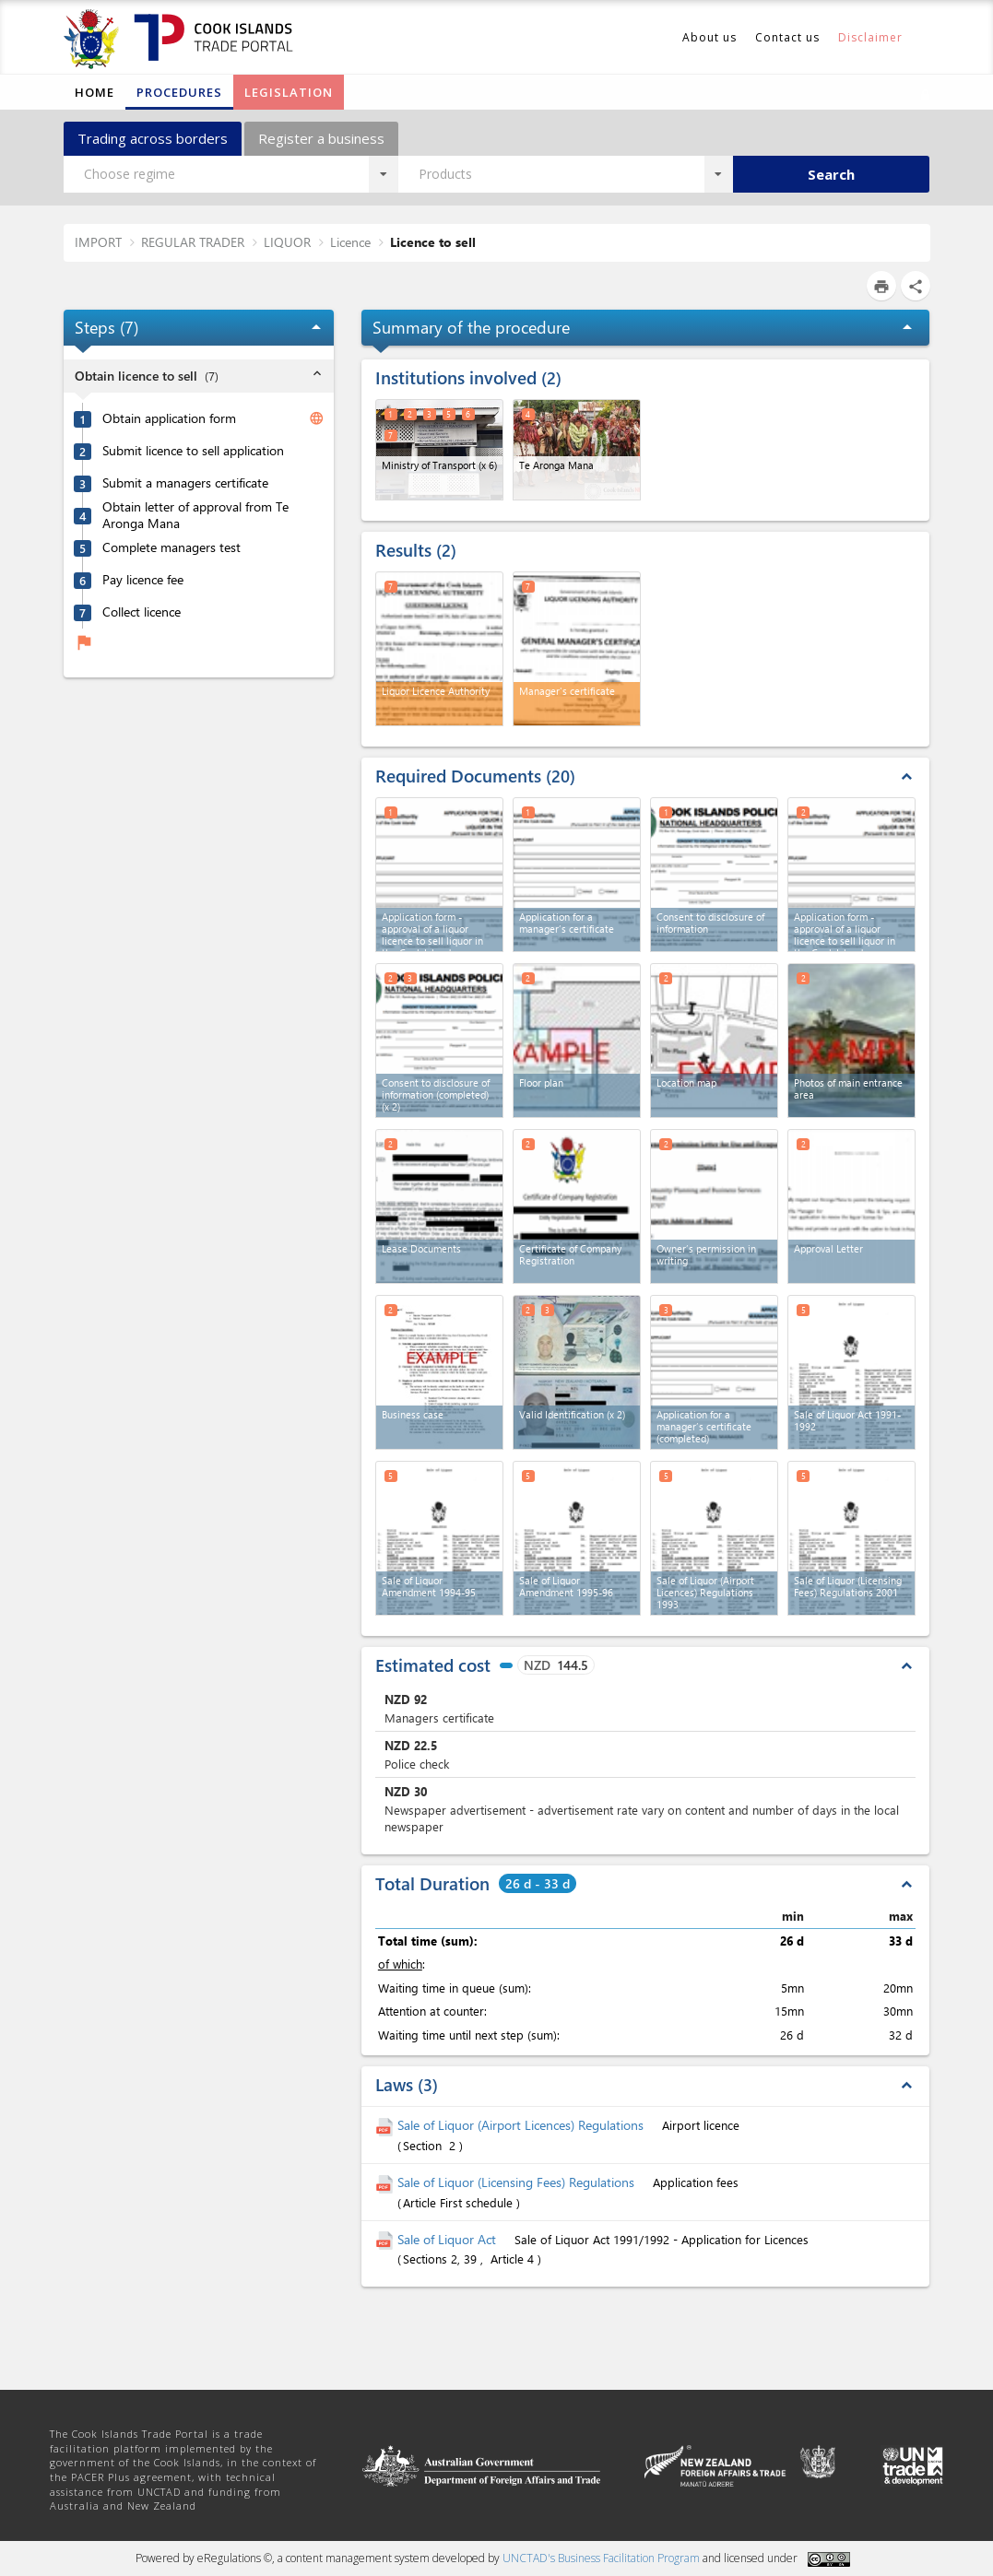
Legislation (288, 92)
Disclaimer (870, 37)
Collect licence (141, 612)
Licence (350, 242)
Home (94, 92)
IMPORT (98, 242)
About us (709, 37)
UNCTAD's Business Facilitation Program (601, 2558)
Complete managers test (171, 547)
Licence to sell (433, 242)
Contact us (787, 37)
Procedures (179, 92)
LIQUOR (287, 242)
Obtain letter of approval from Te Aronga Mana (195, 516)
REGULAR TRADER (192, 242)
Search (831, 174)
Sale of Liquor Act (448, 2239)
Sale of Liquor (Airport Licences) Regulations (522, 2125)
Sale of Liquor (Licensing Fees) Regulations (517, 2182)
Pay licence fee (142, 579)
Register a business (321, 138)
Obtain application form (169, 418)
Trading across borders (152, 138)
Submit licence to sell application (193, 450)
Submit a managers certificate (185, 483)
